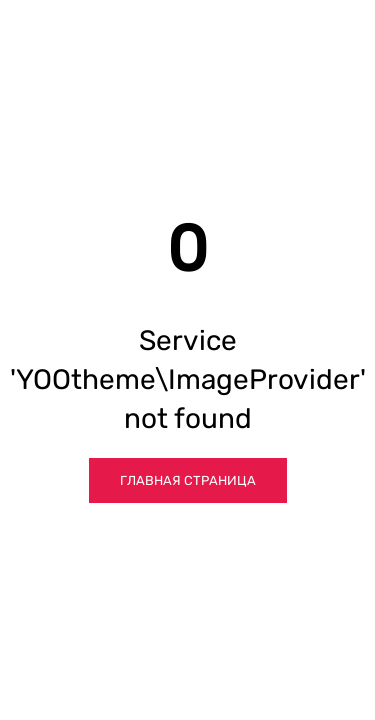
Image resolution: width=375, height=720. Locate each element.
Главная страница (188, 480)
